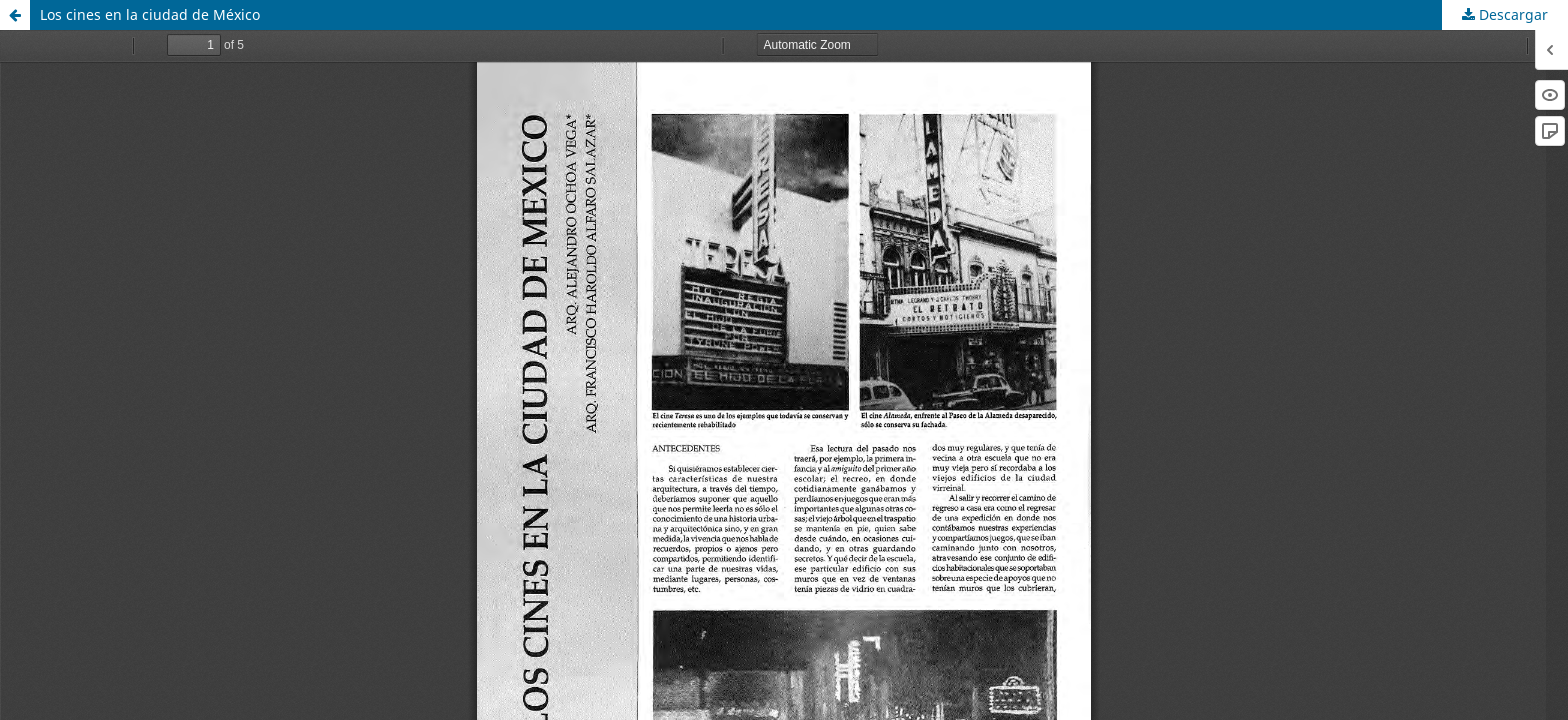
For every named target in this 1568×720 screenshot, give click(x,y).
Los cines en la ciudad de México (150, 14)
